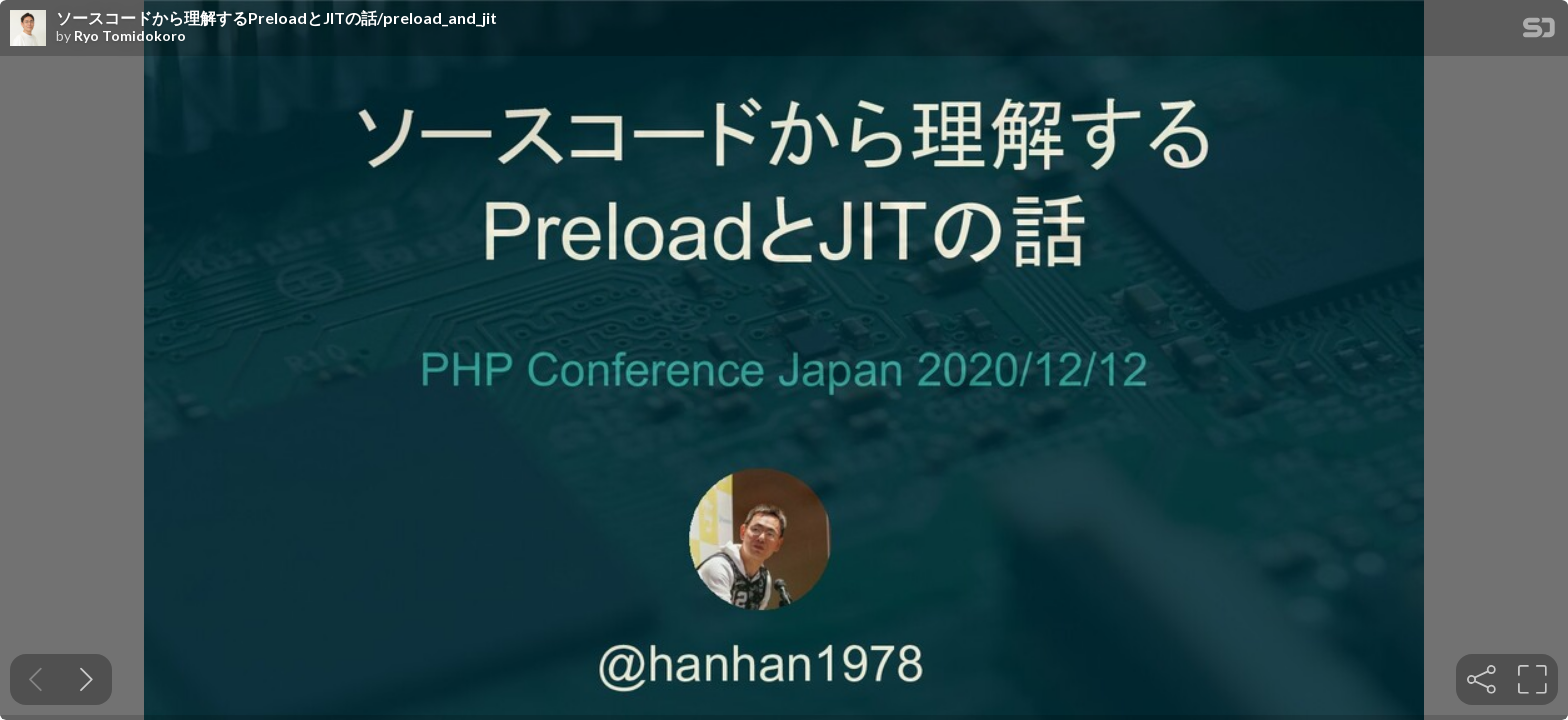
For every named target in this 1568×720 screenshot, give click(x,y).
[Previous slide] (35, 679)
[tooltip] (1481, 679)
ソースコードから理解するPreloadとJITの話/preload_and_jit (276, 18)
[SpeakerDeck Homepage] (1539, 31)
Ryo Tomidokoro (130, 36)
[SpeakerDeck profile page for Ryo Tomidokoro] (28, 29)
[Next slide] (86, 679)
